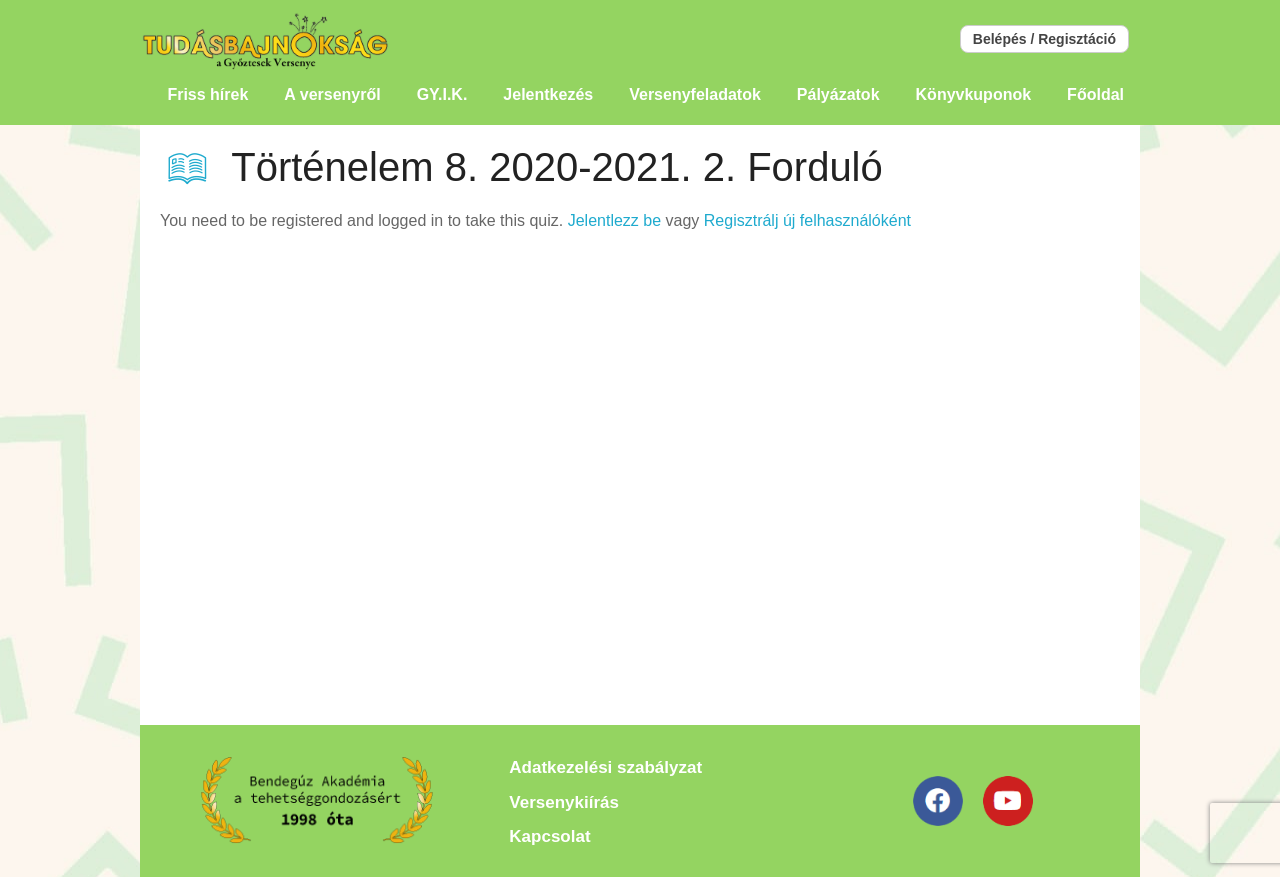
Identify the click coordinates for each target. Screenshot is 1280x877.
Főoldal (1095, 94)
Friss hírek (207, 94)
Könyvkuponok (974, 94)
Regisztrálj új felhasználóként (807, 220)
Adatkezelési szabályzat (605, 767)
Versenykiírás (564, 802)
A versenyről (332, 94)
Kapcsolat (549, 836)
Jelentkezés (548, 94)
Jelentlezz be (614, 220)
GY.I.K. (442, 94)
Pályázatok (838, 94)
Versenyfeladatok (695, 94)
